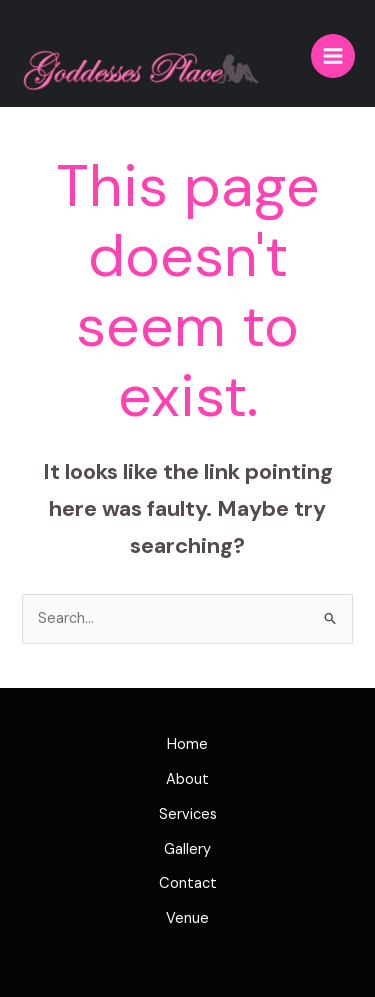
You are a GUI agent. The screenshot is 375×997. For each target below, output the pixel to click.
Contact (188, 883)
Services (188, 814)
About (187, 779)
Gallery (187, 849)
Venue (187, 918)
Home (187, 744)
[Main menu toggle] (333, 56)
